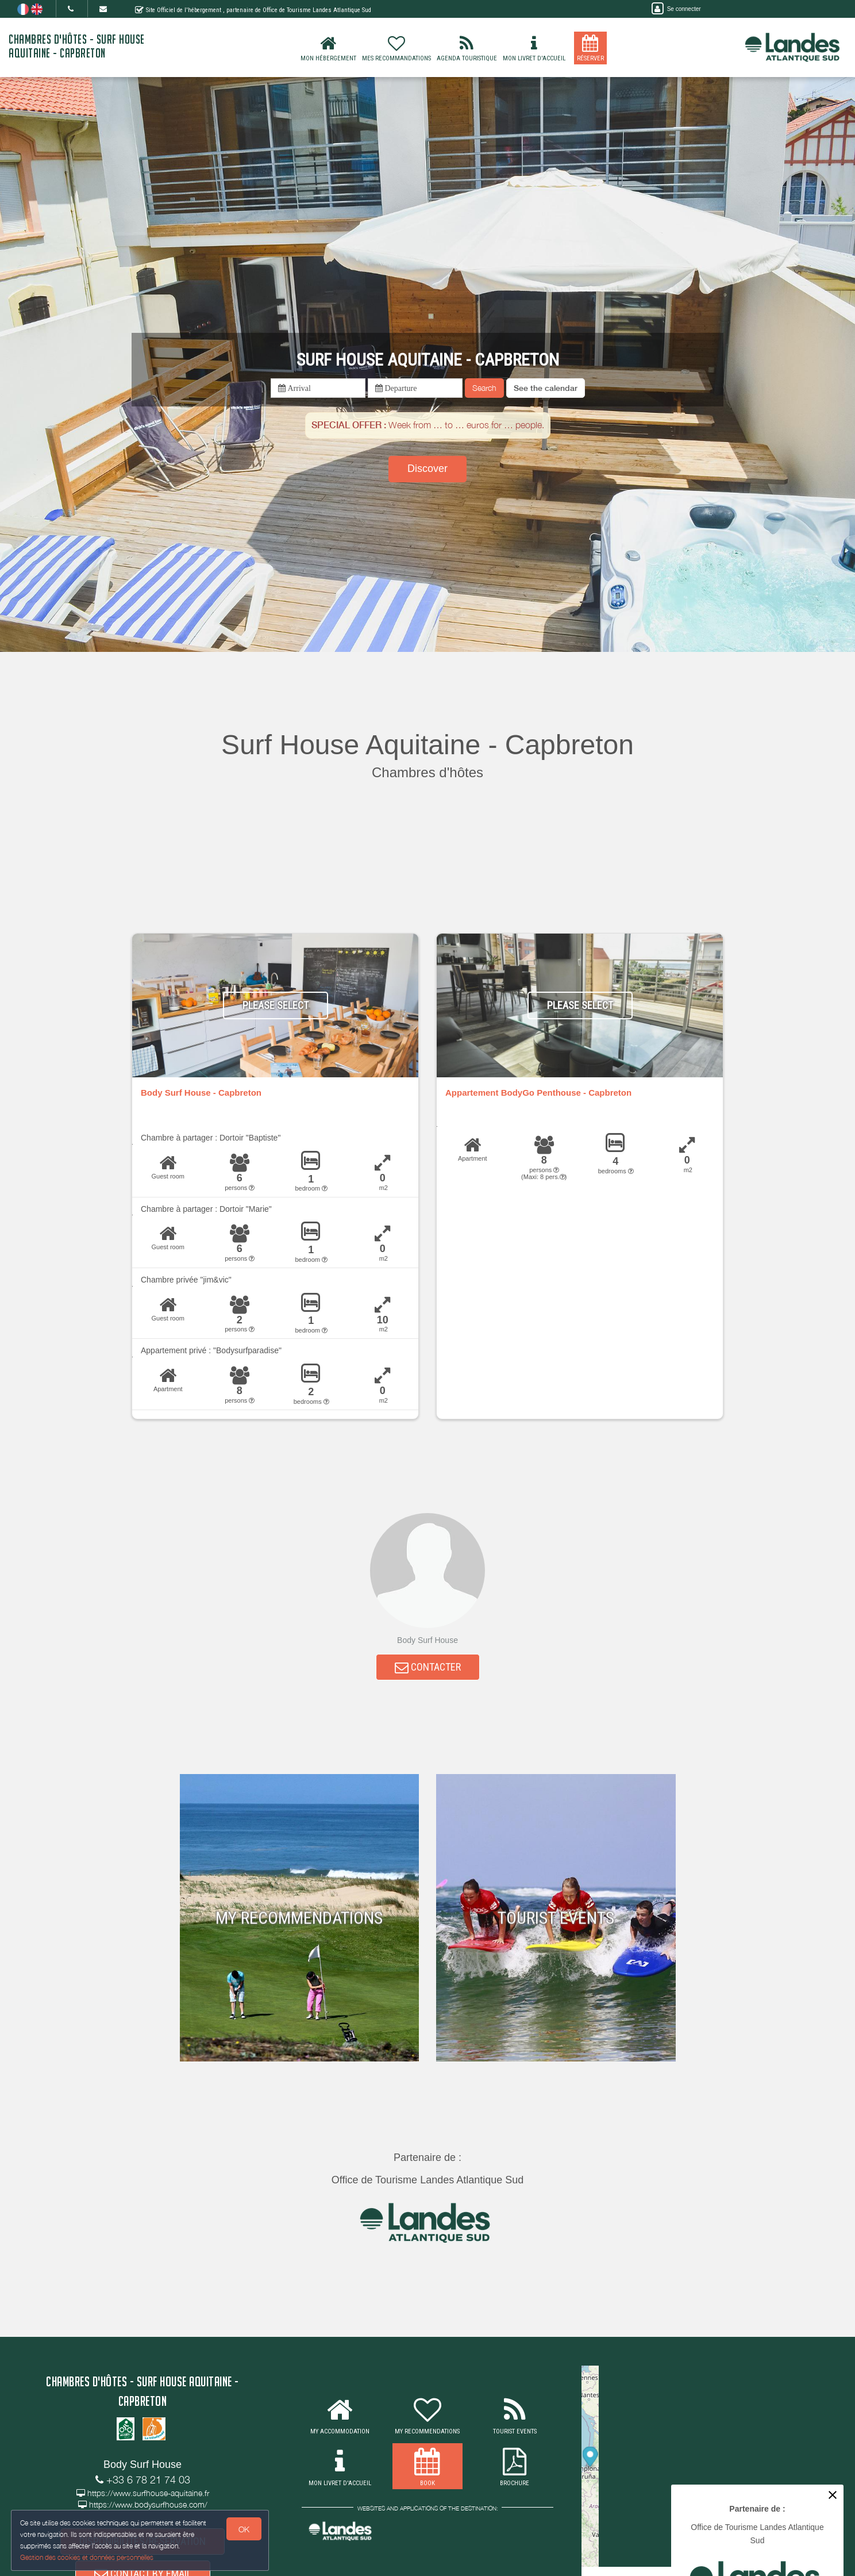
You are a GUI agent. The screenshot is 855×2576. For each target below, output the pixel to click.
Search (484, 388)
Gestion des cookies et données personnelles (87, 2556)
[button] (545, 388)
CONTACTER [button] (428, 1669)
